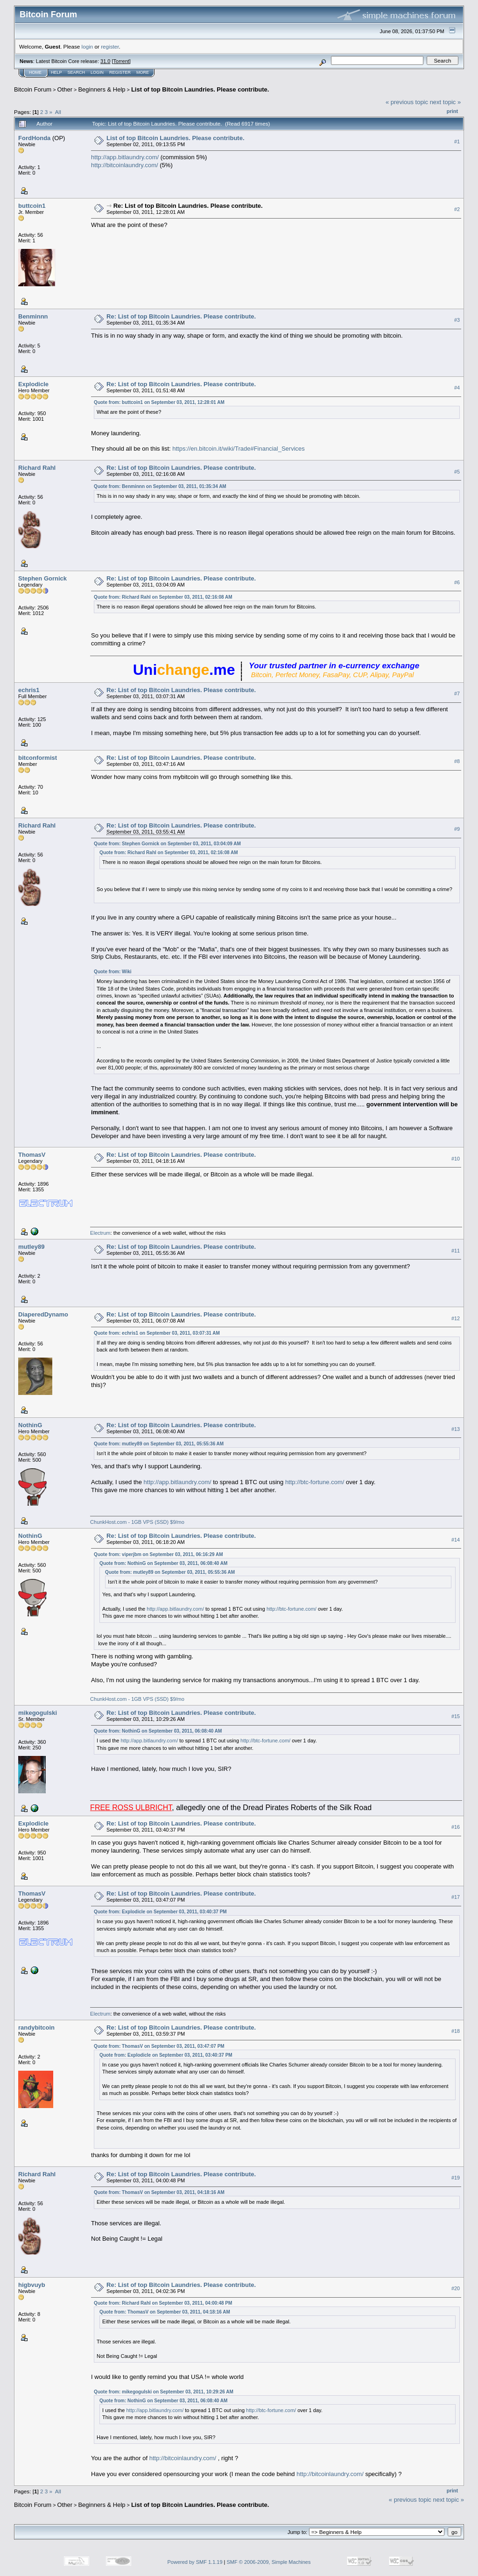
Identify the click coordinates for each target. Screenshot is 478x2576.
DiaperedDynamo (43, 1314)
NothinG (30, 1425)
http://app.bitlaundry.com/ (125, 157)
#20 (455, 2288)
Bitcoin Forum (32, 89)
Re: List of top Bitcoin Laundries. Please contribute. (188, 205)
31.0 (105, 61)
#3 (457, 320)
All (58, 112)
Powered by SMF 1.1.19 (195, 2562)
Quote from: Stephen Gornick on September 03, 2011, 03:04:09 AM (167, 843)
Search (76, 72)
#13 (455, 1429)
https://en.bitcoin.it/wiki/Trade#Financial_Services (238, 448)
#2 (457, 209)
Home (35, 72)
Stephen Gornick (42, 578)
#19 (455, 2177)
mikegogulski (37, 1712)
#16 (455, 1827)
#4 (457, 387)
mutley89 (31, 1246)
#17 (455, 1897)
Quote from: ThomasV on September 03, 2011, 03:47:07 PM (159, 2046)
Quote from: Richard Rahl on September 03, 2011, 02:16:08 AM (163, 597)
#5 (457, 471)
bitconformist (37, 757)
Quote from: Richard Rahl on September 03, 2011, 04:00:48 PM (163, 2303)
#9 (457, 829)
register (110, 46)
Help (56, 72)
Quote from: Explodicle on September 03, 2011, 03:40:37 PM (160, 1911)
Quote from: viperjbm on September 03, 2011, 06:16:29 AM (158, 1554)
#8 (457, 761)
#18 (455, 2031)
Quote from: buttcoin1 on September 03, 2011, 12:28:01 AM (159, 402)
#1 (457, 141)
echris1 (29, 690)
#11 (455, 1250)
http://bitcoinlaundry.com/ (124, 165)
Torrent (121, 61)
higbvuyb (31, 2284)
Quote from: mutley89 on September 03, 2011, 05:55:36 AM (159, 1443)
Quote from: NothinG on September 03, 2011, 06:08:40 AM (163, 1563)
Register (120, 72)
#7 (457, 693)
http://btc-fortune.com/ (314, 1482)
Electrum (100, 1233)
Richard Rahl (37, 467)
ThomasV (32, 1154)
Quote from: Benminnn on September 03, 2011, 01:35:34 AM (160, 486)
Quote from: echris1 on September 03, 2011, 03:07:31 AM (157, 1333)
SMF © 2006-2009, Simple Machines (269, 2562)
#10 (455, 1158)
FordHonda (34, 138)
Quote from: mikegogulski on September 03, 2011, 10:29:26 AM (163, 2391)
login (87, 46)
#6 (457, 582)
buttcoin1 (32, 205)
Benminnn (33, 316)
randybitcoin (36, 2027)
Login (97, 72)
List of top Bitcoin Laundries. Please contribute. (200, 89)
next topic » (445, 102)
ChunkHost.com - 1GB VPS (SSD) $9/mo (137, 1522)
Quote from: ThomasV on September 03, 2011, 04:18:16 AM (159, 2192)
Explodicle (33, 384)
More (142, 72)
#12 (455, 1318)
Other (65, 89)
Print (452, 111)
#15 (455, 1716)
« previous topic (407, 102)
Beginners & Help (101, 89)
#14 (455, 1540)
